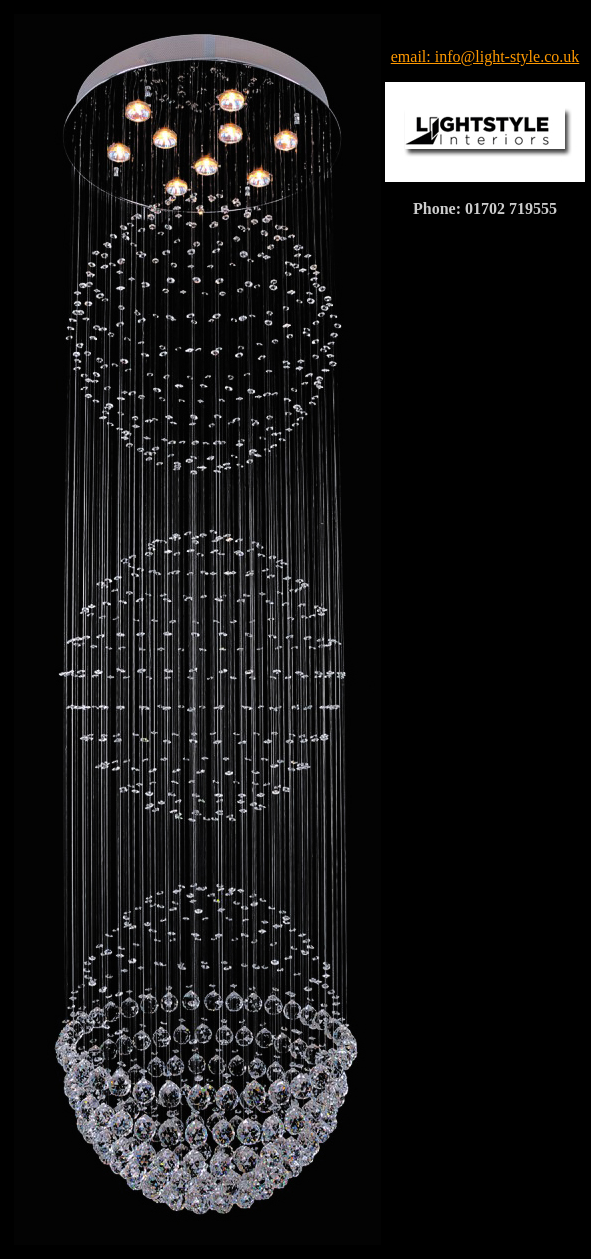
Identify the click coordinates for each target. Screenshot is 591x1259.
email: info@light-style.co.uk (485, 56)
